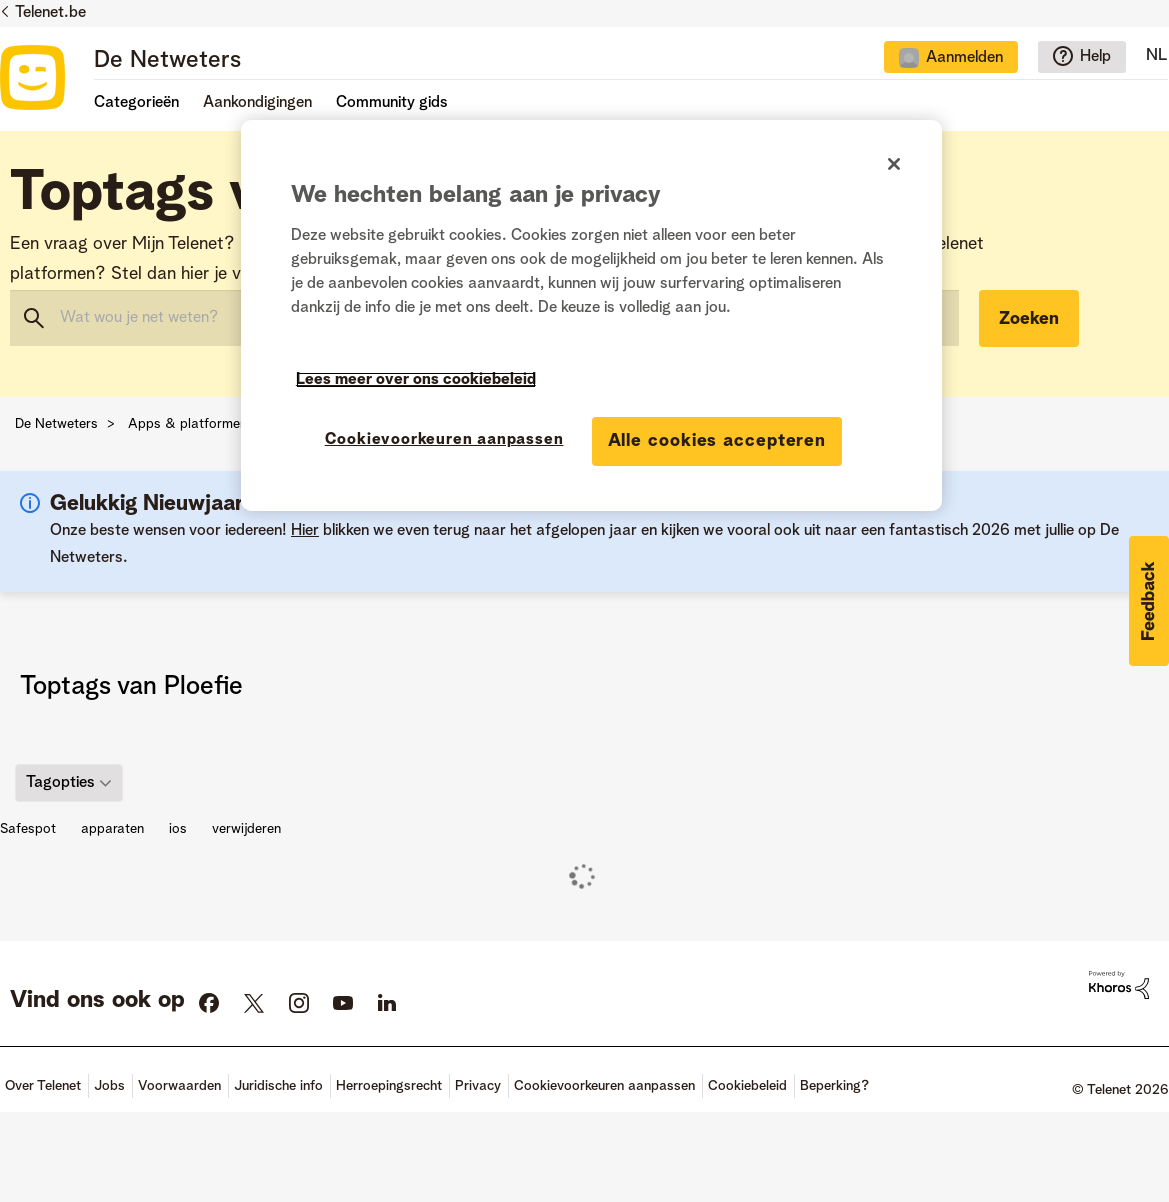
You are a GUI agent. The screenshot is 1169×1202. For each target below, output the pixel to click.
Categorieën (136, 103)
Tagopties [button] (60, 782)
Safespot (28, 829)
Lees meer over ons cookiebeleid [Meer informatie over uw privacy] (416, 380)
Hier (305, 531)
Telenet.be (50, 13)
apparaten (112, 829)
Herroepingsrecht (389, 1086)
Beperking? (834, 1086)
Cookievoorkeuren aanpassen (604, 1086)
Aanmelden (964, 58)
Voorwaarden (179, 1086)
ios (178, 829)
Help (1095, 57)
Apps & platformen (187, 424)
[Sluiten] (894, 164)
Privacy (478, 1086)
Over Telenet (43, 1086)
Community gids (392, 103)
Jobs (109, 1086)
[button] (1149, 601)
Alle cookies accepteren (717, 441)
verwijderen (246, 829)
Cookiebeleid (747, 1086)
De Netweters (167, 61)
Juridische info (278, 1086)
